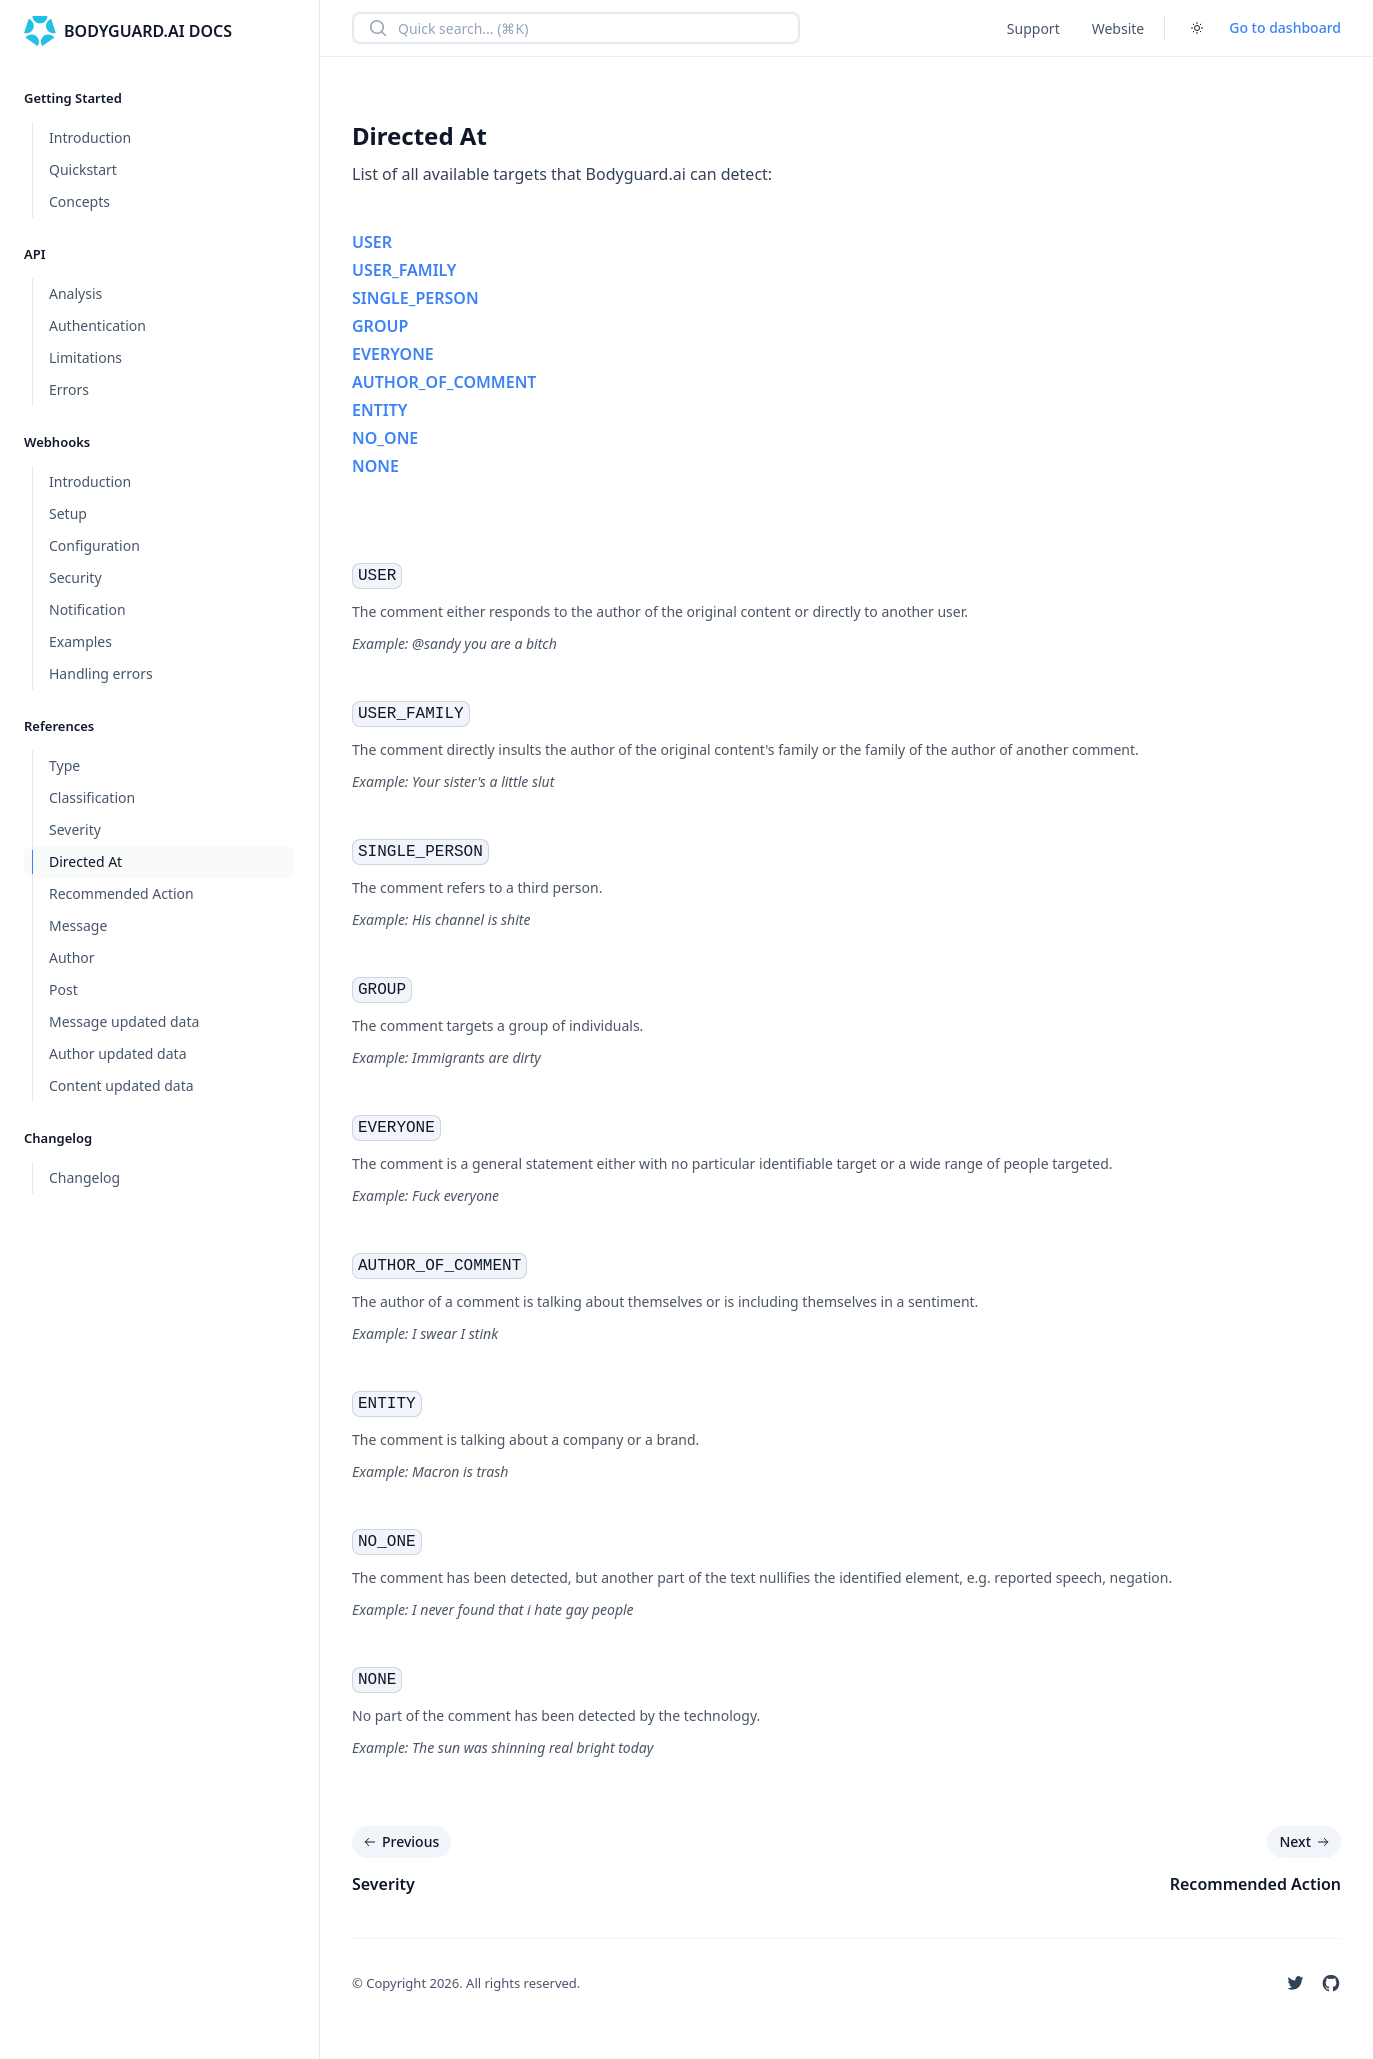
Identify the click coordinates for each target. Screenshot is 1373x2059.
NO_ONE (385, 438)
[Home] (128, 31)
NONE (375, 466)
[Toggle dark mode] (1197, 28)
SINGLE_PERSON (415, 298)
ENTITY (379, 410)
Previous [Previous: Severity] (399, 1842)
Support (1033, 28)
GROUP (380, 326)
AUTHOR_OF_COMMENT (444, 382)
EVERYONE (393, 354)
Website (1118, 28)
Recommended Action (1255, 1884)
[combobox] (576, 28)
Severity (383, 1884)
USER (372, 242)
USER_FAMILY (404, 270)
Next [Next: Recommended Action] (1306, 1842)
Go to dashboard (1285, 27)
